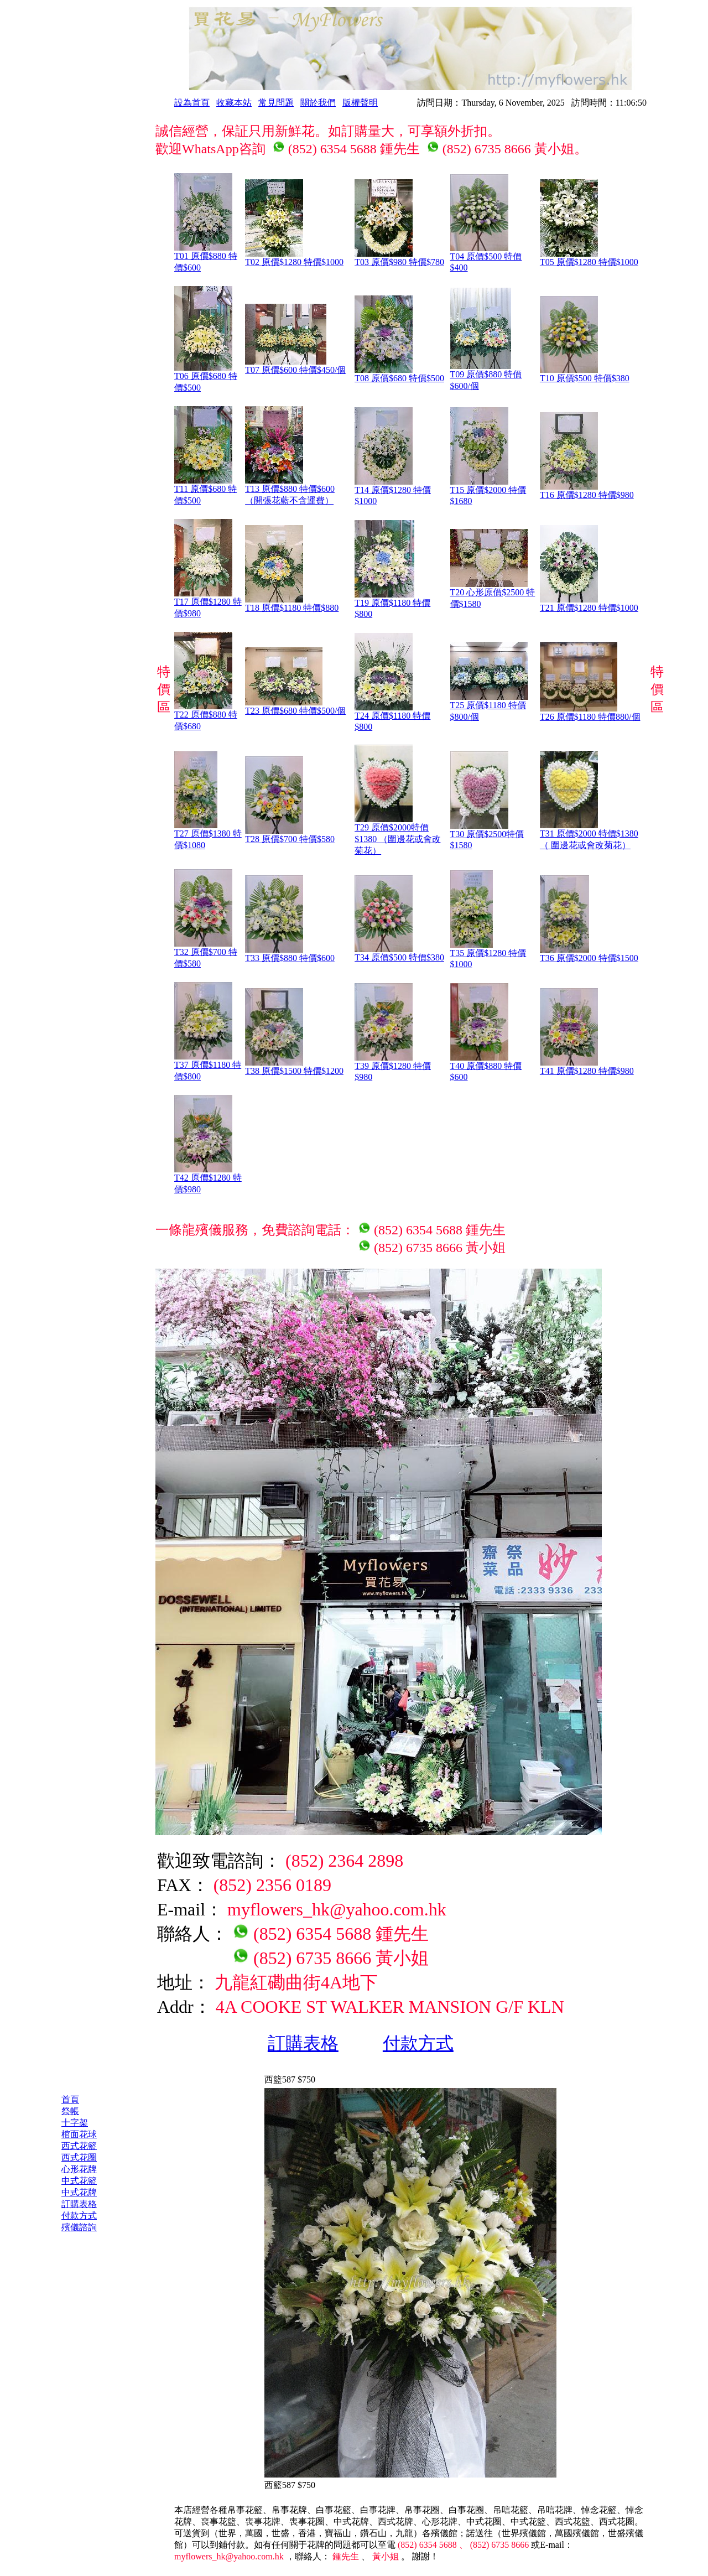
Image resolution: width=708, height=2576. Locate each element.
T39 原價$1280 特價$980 (393, 1067)
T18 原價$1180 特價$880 (292, 603)
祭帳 (70, 2111)
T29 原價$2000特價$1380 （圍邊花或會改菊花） (398, 834)
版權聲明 (360, 102)
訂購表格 (303, 2043)
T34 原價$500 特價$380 (399, 953)
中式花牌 (79, 2192)
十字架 (74, 2122)
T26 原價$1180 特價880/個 (590, 712)
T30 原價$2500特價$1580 (487, 835)
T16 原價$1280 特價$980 (587, 491)
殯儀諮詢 (79, 2227)
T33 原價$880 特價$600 (290, 954)
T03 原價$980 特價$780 (399, 258)
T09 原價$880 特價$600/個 (486, 376)
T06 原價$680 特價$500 (205, 377)
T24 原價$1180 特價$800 (392, 717)
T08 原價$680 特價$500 (399, 374)
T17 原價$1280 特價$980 (208, 603)
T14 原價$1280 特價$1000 (393, 491)
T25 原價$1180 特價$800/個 (489, 706)
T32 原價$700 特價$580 (205, 953)
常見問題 (276, 102)
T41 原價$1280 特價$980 (587, 1067)
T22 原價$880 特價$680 (205, 716)
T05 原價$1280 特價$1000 (589, 258)
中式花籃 (79, 2180)
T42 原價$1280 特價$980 (208, 1179)
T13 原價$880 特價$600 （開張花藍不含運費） (290, 490)
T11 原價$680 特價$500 (205, 490)
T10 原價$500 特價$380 (584, 374)
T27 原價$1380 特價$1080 (208, 835)
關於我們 (318, 102)
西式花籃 (79, 2146)
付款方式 (418, 2043)
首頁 (70, 2099)
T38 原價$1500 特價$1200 (294, 1067)
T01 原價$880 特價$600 (205, 257)
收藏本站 (234, 102)
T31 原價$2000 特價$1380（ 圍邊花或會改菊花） (589, 835)
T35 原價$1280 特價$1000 (488, 954)
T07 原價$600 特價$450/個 (295, 366)
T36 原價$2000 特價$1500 (589, 954)
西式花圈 (79, 2157)
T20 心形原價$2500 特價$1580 (492, 594)
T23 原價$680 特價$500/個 (295, 706)
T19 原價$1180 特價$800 (392, 604)
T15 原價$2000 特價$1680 (488, 491)
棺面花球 (79, 2134)
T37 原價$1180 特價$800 (207, 1066)
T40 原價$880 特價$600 (486, 1067)
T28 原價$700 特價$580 (290, 835)
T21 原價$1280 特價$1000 (589, 603)
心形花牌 (79, 2169)
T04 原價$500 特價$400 (486, 257)
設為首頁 (192, 102)
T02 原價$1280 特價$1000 (294, 258)
